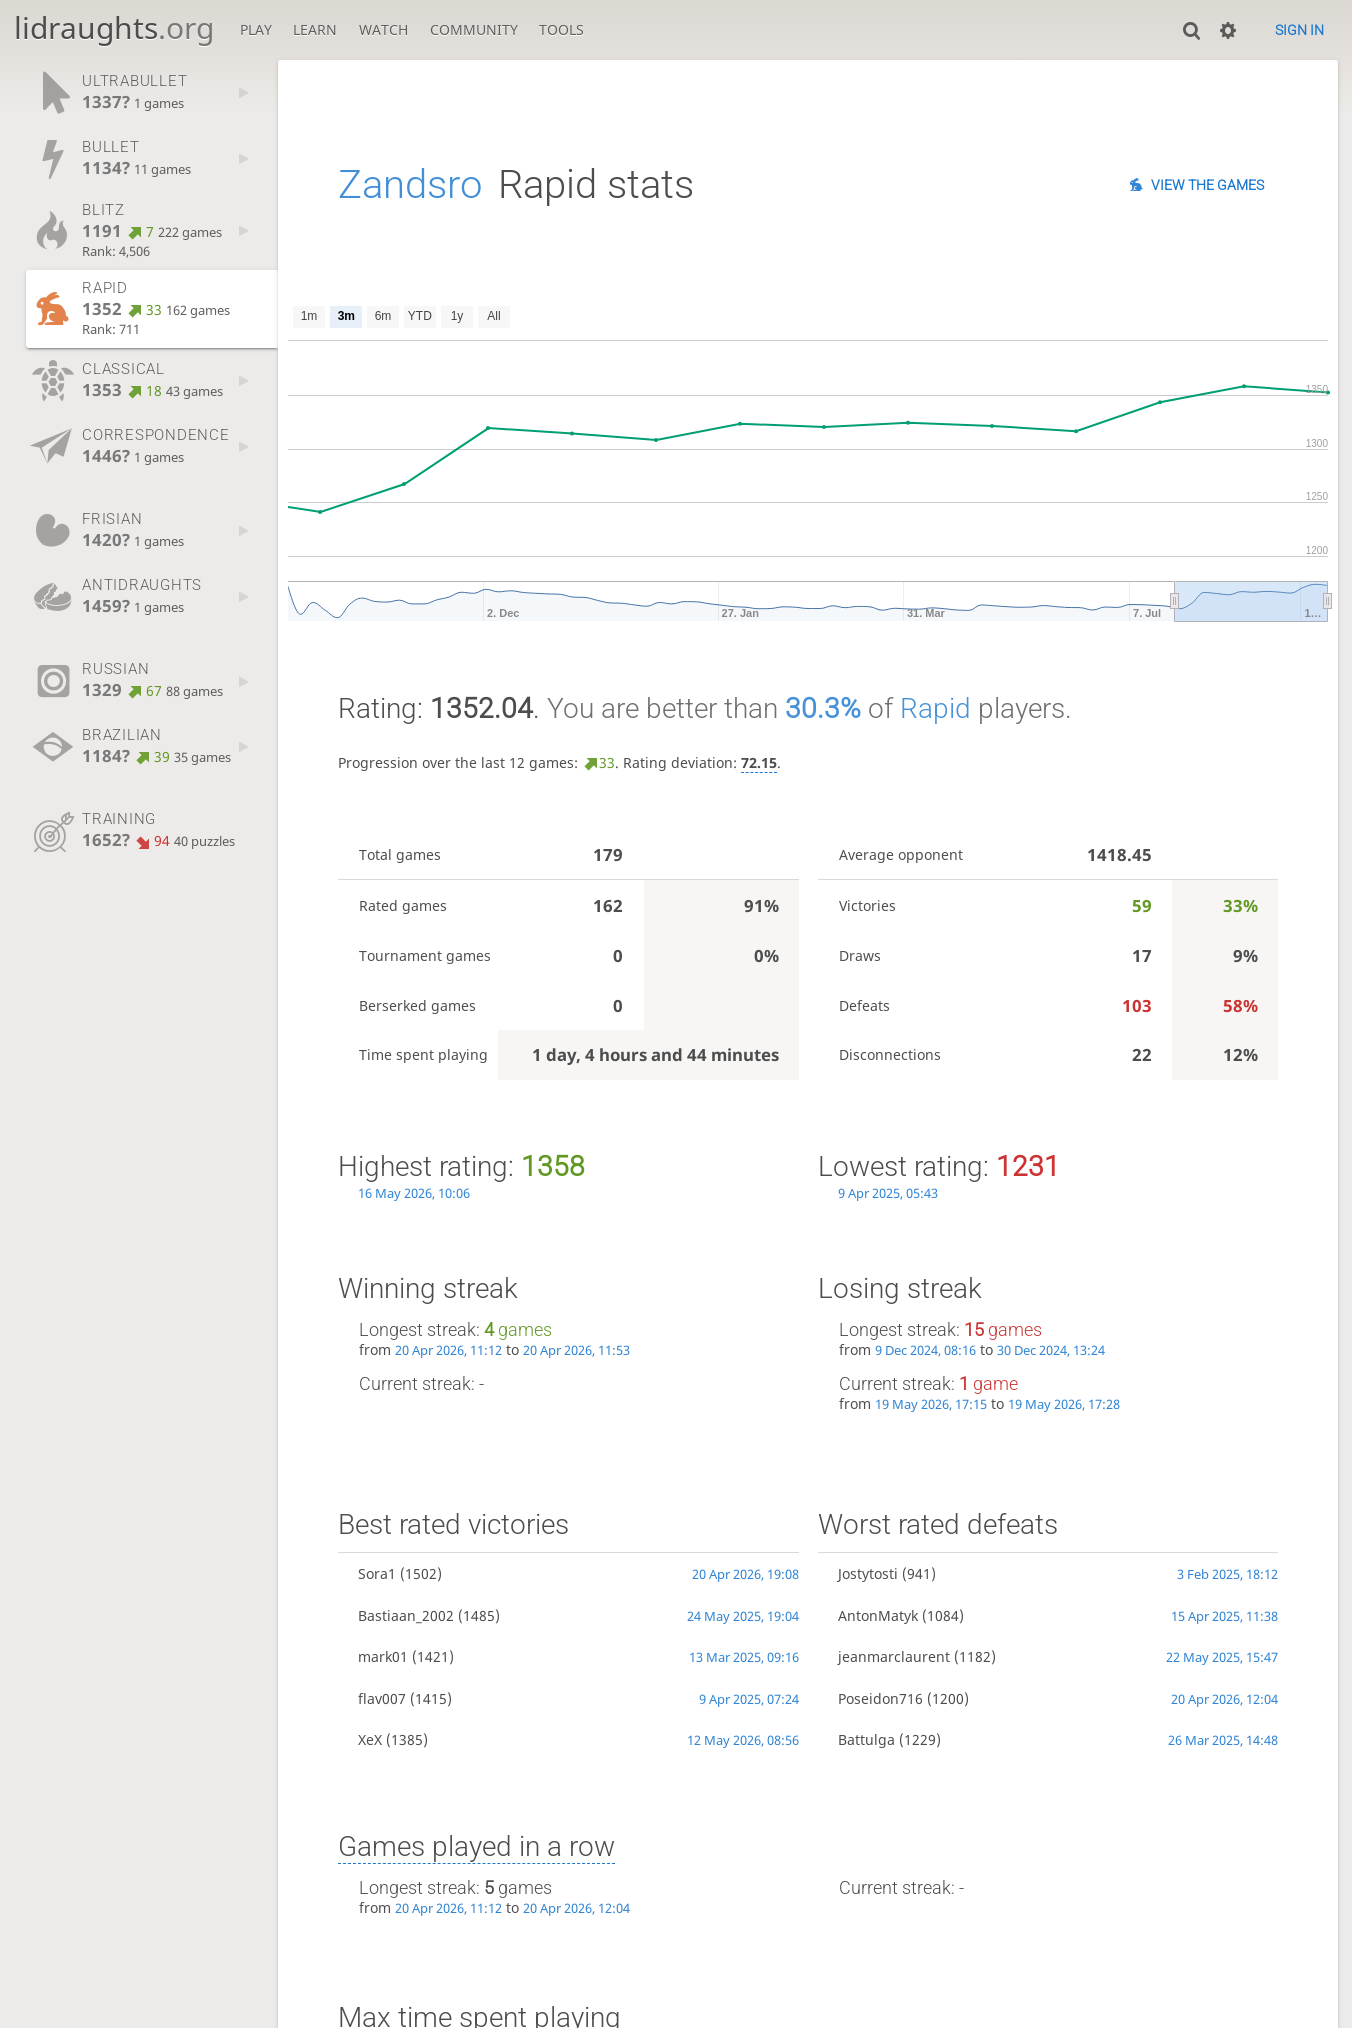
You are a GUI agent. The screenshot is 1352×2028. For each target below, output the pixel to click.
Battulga (866, 1739)
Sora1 (377, 1573)
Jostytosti (868, 1573)
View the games (1207, 185)
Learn (315, 29)
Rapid (935, 708)
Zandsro (410, 184)
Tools (561, 29)
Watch (383, 29)
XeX (370, 1739)
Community (474, 29)
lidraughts (114, 27)
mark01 (383, 1656)
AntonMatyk (878, 1615)
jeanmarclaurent (894, 1656)
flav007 (382, 1698)
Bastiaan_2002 (406, 1615)
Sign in (1299, 30)
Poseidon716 (880, 1698)
